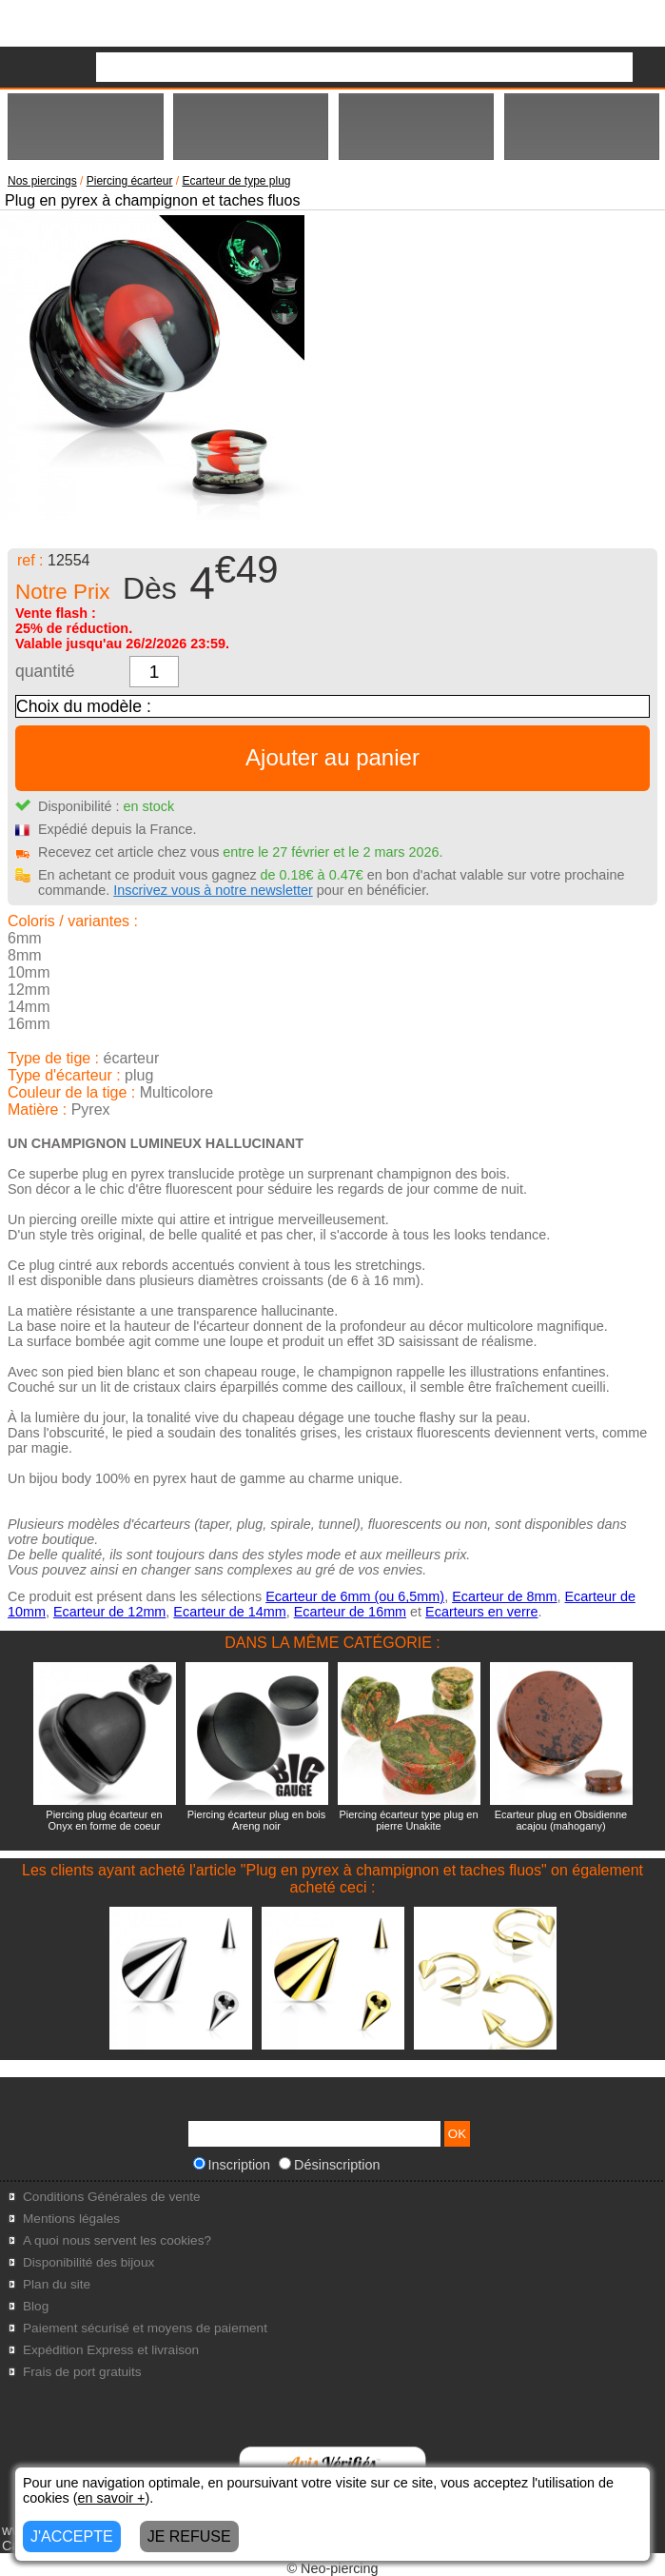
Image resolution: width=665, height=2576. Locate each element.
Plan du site (56, 2284)
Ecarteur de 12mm (109, 1611)
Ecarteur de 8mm (504, 1596)
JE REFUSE (189, 2536)
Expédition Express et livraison (111, 2350)
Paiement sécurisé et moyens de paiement (145, 2328)
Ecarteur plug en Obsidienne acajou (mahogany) (561, 1820)
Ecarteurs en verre (481, 1611)
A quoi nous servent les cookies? (117, 2240)
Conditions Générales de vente (112, 2197)
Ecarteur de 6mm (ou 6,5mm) (354, 1596)
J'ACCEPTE (71, 2536)
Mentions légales (71, 2218)
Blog (36, 2306)
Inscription (232, 2164)
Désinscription (329, 2164)
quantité (45, 671)
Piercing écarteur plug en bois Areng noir (256, 1820)
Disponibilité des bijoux (88, 2262)
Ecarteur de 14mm (229, 1611)
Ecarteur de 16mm (350, 1611)
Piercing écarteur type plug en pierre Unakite (408, 1820)
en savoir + (112, 2498)
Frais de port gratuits (82, 2372)
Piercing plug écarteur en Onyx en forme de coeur (104, 1820)
